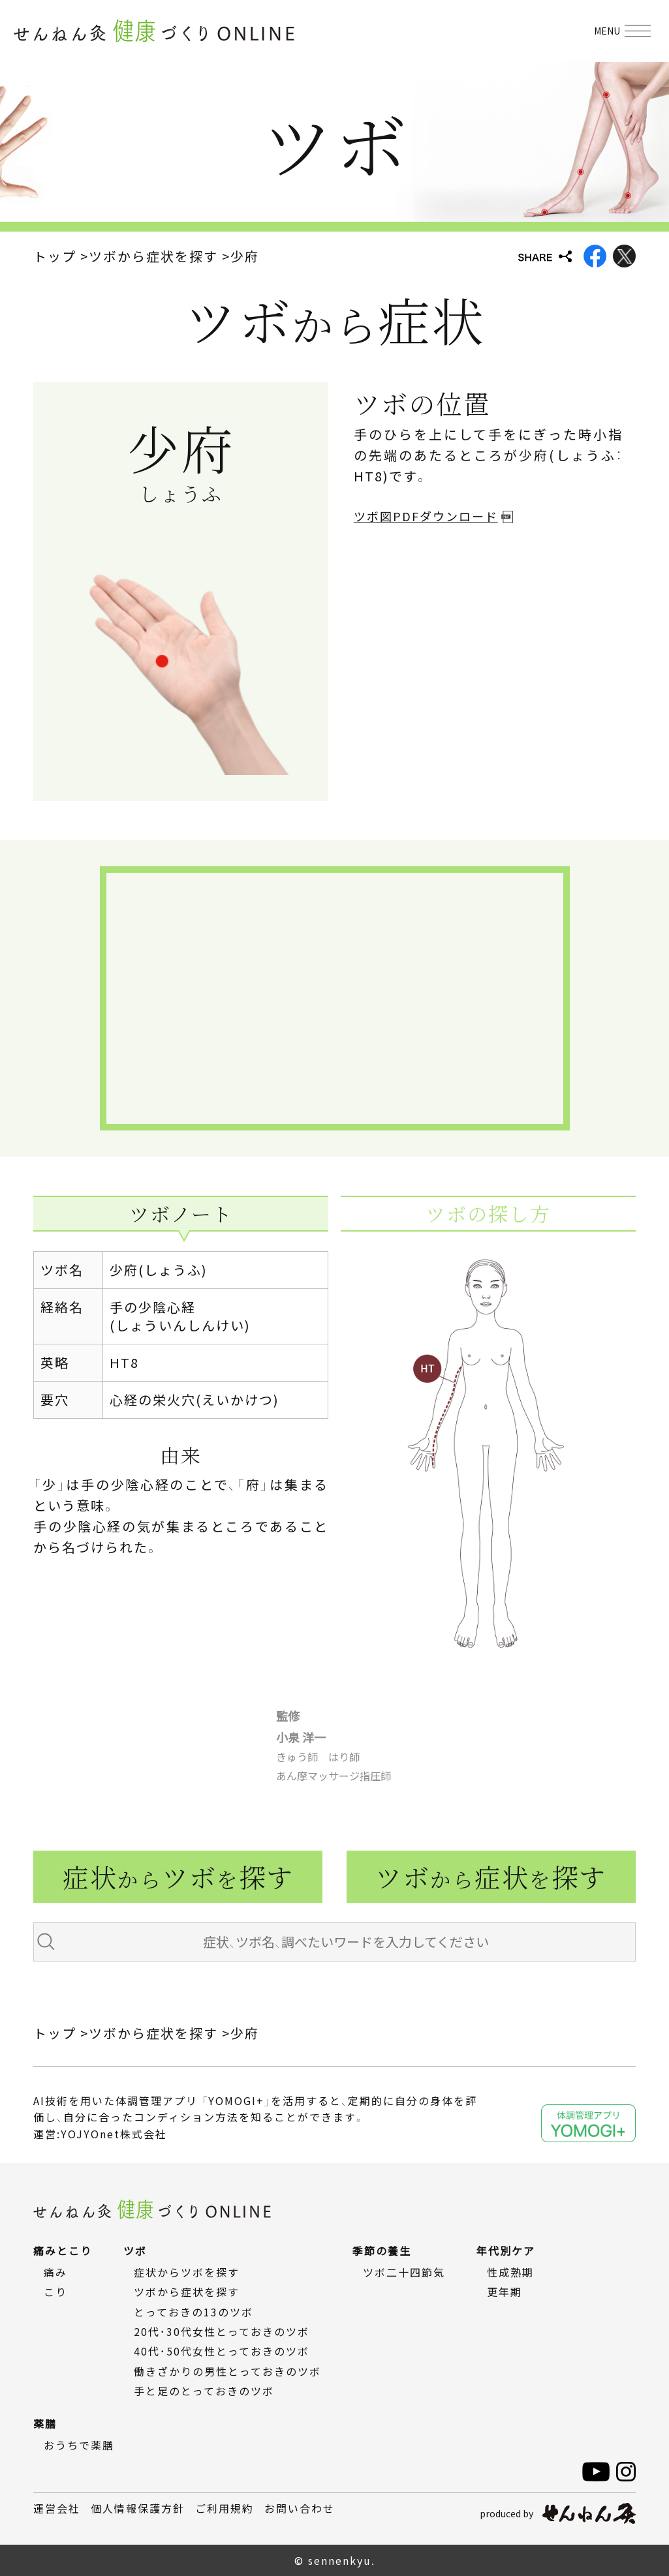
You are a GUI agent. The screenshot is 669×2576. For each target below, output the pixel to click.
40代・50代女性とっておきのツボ (221, 2351)
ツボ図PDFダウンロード (426, 516)
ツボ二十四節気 (404, 2272)
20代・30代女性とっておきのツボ (221, 2331)
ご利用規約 (224, 2508)
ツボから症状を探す (153, 256)
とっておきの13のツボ (193, 2312)
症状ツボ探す (178, 1876)
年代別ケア (505, 2250)
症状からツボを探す (187, 2272)
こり (55, 2291)
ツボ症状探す (490, 1876)
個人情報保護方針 (138, 2508)
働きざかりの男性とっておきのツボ (227, 2371)
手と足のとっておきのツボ (204, 2391)
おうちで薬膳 (79, 2445)
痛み (55, 2272)
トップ (54, 256)
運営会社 (56, 2508)
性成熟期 (510, 2272)
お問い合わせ (299, 2508)
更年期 (504, 2291)
